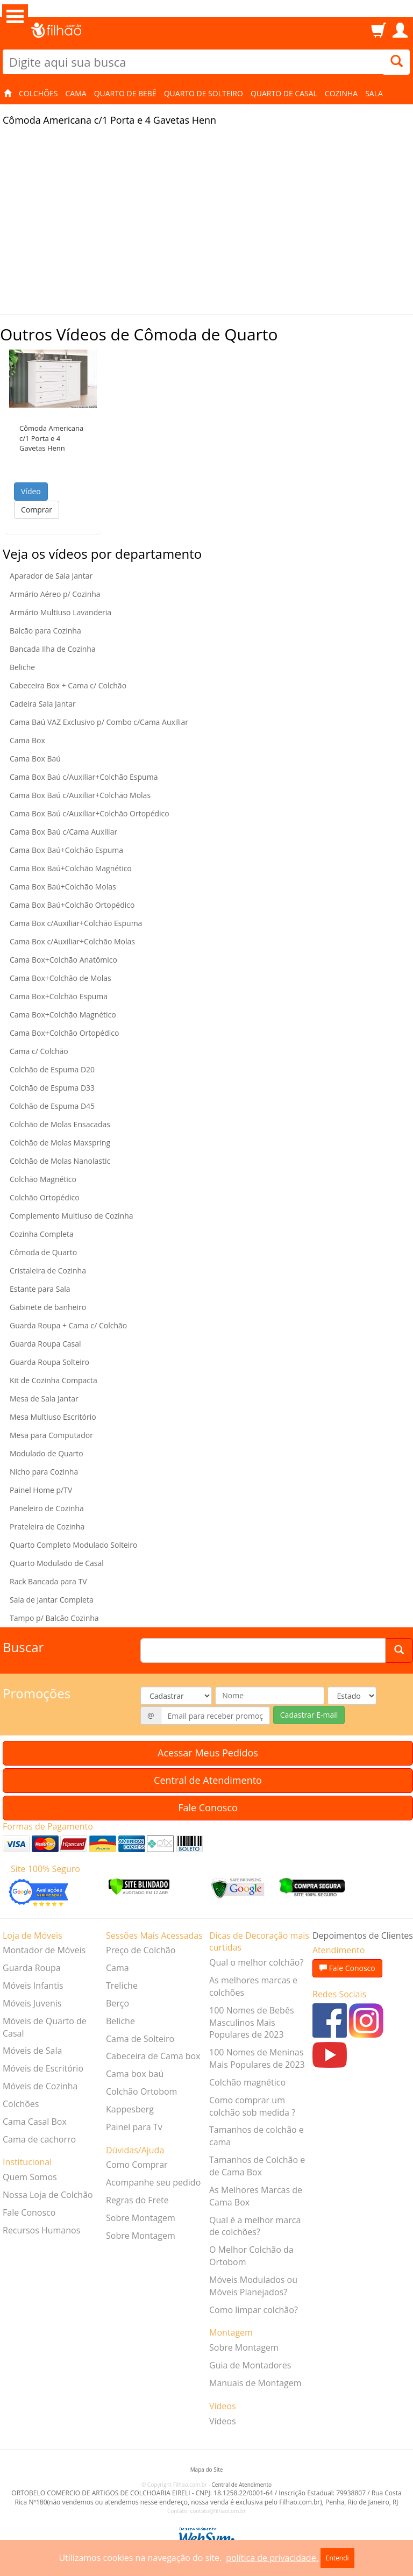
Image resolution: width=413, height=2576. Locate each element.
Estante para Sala (40, 1289)
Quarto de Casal (284, 93)
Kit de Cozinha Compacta (53, 1380)
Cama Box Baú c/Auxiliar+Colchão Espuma (84, 777)
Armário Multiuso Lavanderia (60, 612)
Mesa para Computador (51, 1435)
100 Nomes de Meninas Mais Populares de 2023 (257, 2058)
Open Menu (15, 16)
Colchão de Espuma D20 (52, 1069)
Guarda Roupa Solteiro (49, 1362)
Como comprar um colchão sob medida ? (252, 2106)
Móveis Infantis (33, 1985)
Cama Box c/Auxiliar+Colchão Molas (72, 941)
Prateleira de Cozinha (47, 1526)
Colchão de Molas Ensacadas (60, 1124)
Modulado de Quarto (46, 1453)
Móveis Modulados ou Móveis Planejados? (253, 2286)
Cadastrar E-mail (309, 1715)
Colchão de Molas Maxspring (60, 1142)
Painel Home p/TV (41, 1490)
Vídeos (222, 2421)
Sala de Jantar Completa (52, 1600)
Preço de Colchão (140, 1950)
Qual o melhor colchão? (256, 1962)
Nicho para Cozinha (44, 1472)
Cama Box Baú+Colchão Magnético (71, 868)
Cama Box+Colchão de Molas (60, 978)
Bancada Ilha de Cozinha (53, 649)
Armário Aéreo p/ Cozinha (55, 594)
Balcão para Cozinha (45, 630)
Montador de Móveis (44, 1950)
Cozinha (341, 93)
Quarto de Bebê (125, 93)
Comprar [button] (36, 509)
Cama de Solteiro (140, 2039)
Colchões (38, 93)
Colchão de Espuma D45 (52, 1106)
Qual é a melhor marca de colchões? (255, 2226)
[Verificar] (139, 1886)
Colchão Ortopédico (45, 1197)
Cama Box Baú (35, 758)
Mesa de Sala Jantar (44, 1398)
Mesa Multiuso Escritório (53, 1417)
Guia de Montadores (250, 2365)
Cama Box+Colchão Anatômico (63, 960)
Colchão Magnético (43, 1179)
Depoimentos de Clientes (362, 1935)
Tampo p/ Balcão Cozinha (54, 1618)
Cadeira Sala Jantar (43, 704)
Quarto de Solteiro (203, 93)
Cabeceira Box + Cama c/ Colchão (68, 685)
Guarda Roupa (32, 1968)
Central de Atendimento (208, 1780)
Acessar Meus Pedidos (208, 1752)
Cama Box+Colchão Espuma (59, 996)
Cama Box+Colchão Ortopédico (64, 1033)
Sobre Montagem (140, 2218)
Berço (117, 2003)
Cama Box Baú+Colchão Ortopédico (72, 905)
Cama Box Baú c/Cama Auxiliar (63, 832)
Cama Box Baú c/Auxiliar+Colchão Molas (80, 795)
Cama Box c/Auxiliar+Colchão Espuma (76, 923)
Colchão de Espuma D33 (52, 1088)
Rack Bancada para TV (48, 1581)
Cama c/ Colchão (39, 1051)
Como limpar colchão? (253, 2310)
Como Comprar (137, 2165)
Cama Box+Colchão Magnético (63, 1014)
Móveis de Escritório (43, 2068)
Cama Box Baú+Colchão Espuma (66, 850)
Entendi (337, 2558)
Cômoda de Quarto (43, 1252)
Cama (76, 93)
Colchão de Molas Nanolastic (60, 1161)
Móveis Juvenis (32, 2003)
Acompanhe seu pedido (153, 2182)
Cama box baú (134, 2074)
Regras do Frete (137, 2200)
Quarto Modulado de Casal (57, 1563)
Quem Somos (30, 2177)
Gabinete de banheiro (48, 1307)
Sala (374, 93)
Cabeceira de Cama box (153, 2056)
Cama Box (27, 740)
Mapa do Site (206, 2469)
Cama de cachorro (39, 2139)
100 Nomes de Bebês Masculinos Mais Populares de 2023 (251, 2022)
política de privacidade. (272, 2558)
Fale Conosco (208, 1807)
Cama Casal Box (35, 2121)
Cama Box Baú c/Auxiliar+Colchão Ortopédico (89, 813)
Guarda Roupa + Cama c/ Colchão (68, 1325)
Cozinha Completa (42, 1234)
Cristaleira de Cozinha (48, 1270)
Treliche (122, 1985)
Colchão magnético (247, 2082)
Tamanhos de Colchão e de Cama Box (257, 2166)
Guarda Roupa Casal (45, 1344)
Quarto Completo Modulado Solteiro (74, 1545)
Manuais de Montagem (255, 2383)
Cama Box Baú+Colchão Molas (63, 886)
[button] (53, 379)
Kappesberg (130, 2109)
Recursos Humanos (41, 2230)
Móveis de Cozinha (40, 2086)
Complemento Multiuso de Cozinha (71, 1216)
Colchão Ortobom (141, 2091)
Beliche (22, 667)
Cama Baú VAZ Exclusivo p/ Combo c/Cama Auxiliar (99, 722)
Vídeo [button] (31, 491)
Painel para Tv (134, 2127)
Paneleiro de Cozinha (47, 1508)
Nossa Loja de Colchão (48, 2195)
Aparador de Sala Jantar (51, 576)
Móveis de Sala (32, 2050)
